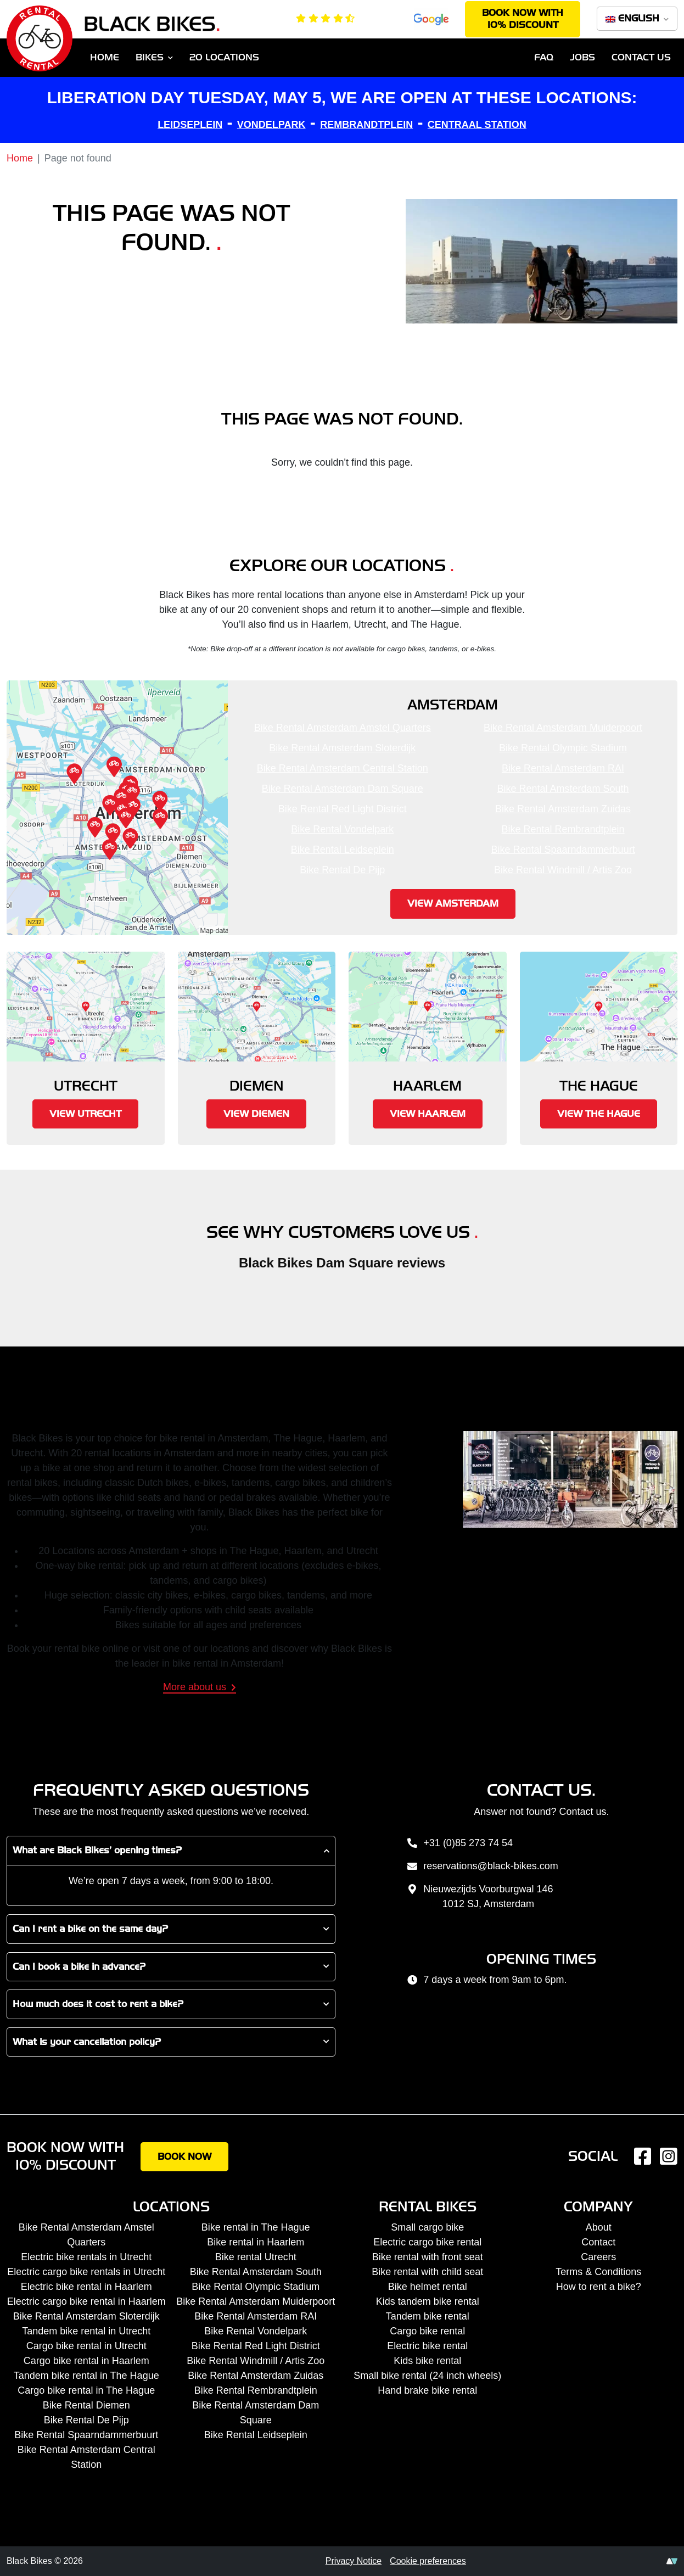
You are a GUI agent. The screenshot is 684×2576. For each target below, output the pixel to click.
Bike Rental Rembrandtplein (563, 829)
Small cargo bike (427, 2227)
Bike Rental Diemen (86, 2405)
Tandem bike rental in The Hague (86, 2375)
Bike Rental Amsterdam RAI (563, 768)
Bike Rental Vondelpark (342, 829)
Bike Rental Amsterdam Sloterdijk (342, 747)
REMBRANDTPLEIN (366, 124)
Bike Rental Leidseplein (342, 849)
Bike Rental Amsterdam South (563, 788)
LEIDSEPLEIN (190, 124)
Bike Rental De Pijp (342, 869)
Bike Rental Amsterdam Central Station (342, 768)
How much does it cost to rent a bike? (98, 2004)
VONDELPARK (271, 124)
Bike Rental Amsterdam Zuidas (563, 808)
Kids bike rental (427, 2360)
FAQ (543, 57)
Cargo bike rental (427, 2331)
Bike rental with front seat (427, 2256)
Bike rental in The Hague (255, 2227)
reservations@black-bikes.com (482, 1867)
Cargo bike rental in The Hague (86, 2390)
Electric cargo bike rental (427, 2242)
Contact (598, 2242)
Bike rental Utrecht (255, 2256)
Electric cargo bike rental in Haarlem (86, 2301)
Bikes (150, 57)
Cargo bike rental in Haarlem (86, 2360)
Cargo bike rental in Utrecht (86, 2345)
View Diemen (256, 1114)
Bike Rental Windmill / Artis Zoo (563, 869)
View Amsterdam (452, 903)
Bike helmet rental (427, 2286)
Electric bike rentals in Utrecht (86, 2256)
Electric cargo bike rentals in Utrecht (86, 2271)
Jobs (582, 57)
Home (104, 57)
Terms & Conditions (598, 2271)
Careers (598, 2256)
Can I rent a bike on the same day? (90, 1929)
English (633, 18)
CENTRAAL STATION (477, 124)
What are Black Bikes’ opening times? (97, 1850)
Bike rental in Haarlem (255, 2242)
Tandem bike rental (427, 2316)
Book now (184, 2157)
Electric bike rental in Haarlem (86, 2286)
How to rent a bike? (598, 2286)
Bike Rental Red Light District (342, 808)
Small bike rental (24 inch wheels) (427, 2375)
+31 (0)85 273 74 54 (459, 1844)
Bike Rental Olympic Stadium (563, 747)
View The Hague (598, 1114)
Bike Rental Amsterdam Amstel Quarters (342, 727)
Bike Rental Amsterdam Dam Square (342, 788)
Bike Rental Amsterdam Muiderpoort (563, 727)
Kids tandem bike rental (427, 2301)
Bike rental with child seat (427, 2271)
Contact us (641, 57)
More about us (199, 1686)
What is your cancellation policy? (87, 2042)
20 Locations (224, 57)
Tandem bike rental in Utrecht (86, 2331)
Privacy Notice (354, 2561)
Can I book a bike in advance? (79, 1966)
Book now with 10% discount (522, 19)
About (599, 2227)
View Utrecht (85, 1114)
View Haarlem (428, 1114)
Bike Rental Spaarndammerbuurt (563, 849)
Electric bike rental (427, 2345)
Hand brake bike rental (427, 2390)
